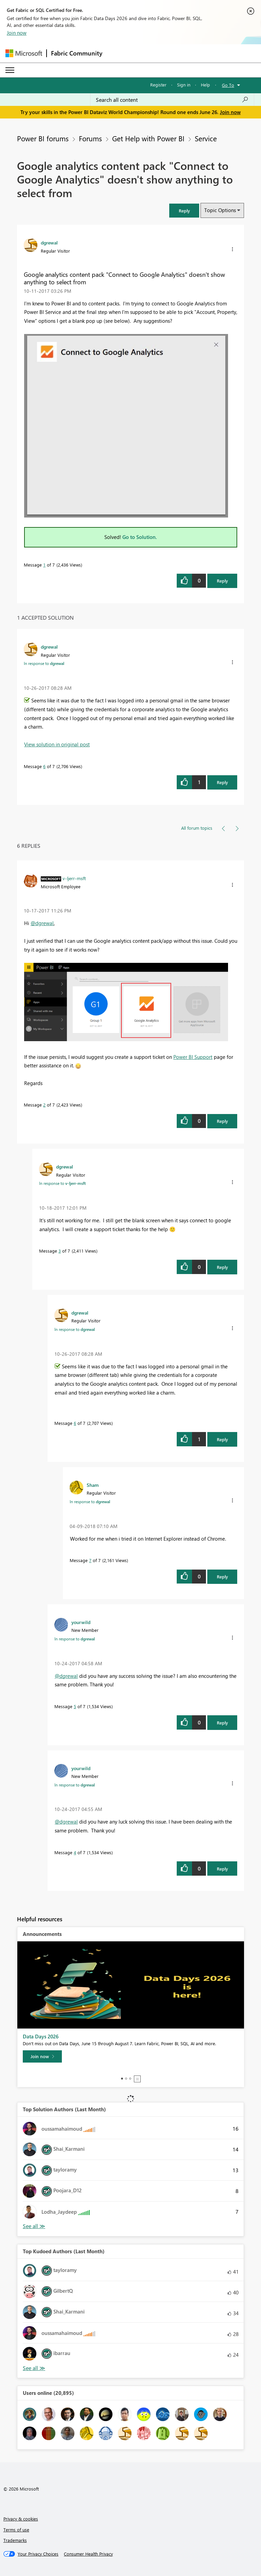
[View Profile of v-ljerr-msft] (74, 878)
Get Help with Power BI (148, 138)
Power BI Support (192, 1056)
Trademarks (15, 2540)
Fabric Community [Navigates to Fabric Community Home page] (76, 53)
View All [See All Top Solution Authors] (34, 2226)
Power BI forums (43, 138)
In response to (44, 663)
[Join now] (42, 2056)
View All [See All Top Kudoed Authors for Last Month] (34, 2368)
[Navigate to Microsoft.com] (23, 53)
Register (158, 85)
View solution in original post (57, 744)
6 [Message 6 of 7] (44, 766)
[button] (184, 211)
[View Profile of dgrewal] (49, 242)
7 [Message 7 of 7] (90, 1560)
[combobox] (172, 99)
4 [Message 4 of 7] (75, 1852)
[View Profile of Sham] (93, 1484)
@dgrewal (42, 923)
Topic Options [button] (220, 210)
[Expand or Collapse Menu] (10, 70)
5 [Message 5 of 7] (75, 1706)
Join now (17, 32)
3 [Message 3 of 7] (59, 1251)
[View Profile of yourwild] (80, 1622)
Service (206, 138)
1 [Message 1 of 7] (44, 565)
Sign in (183, 85)
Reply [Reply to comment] (222, 782)
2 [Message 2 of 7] (44, 1105)
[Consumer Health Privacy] (88, 2554)
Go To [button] (228, 85)
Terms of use (16, 2529)
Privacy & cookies (20, 2519)
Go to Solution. (139, 537)
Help (205, 85)
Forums (90, 138)
